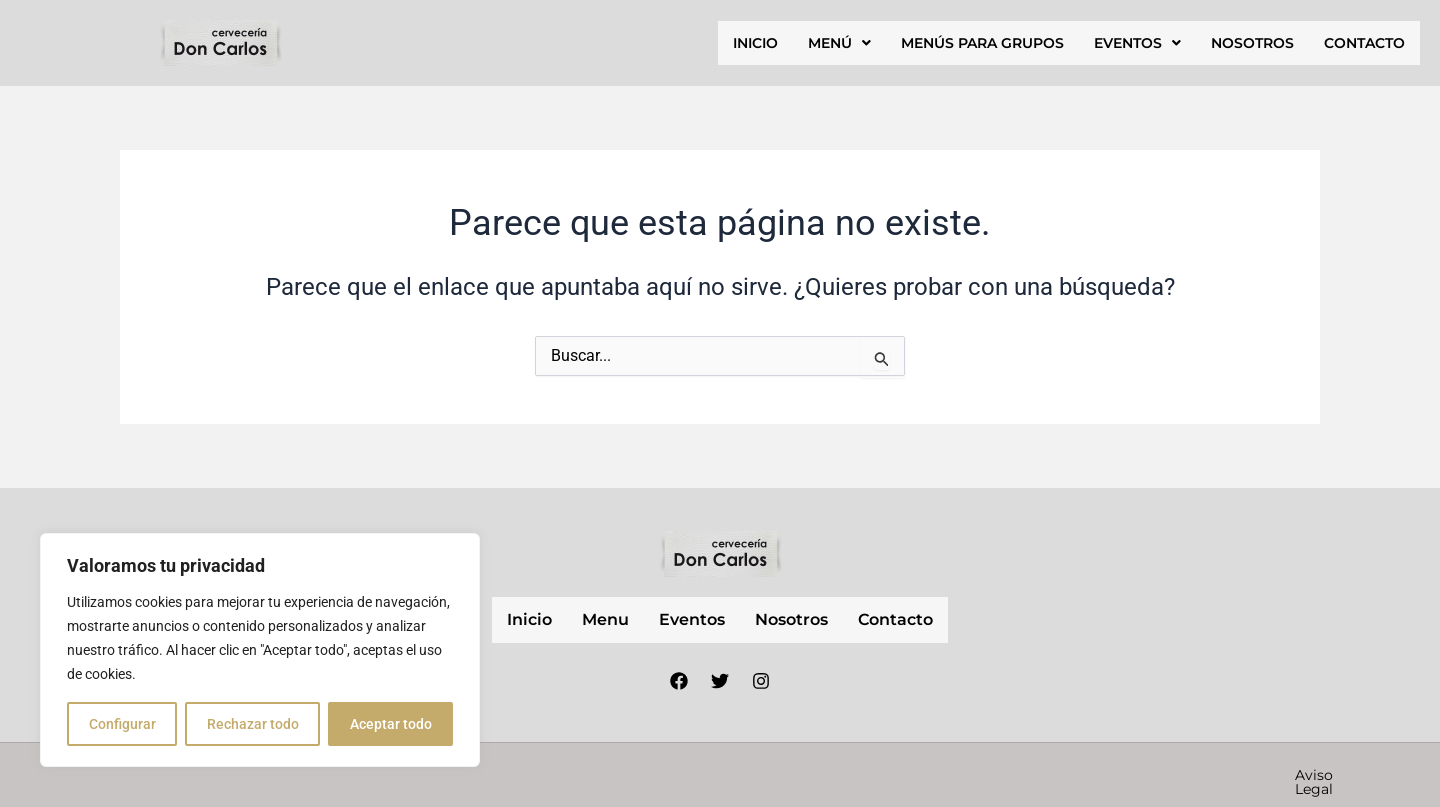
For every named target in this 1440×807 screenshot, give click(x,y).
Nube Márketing (633, 774)
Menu (605, 619)
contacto (1364, 43)
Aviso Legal (874, 775)
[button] (839, 43)
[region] (260, 650)
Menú (839, 43)
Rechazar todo (253, 724)
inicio (755, 43)
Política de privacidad (1021, 775)
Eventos (1137, 43)
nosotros (1252, 43)
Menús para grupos (982, 43)
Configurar (122, 724)
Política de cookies (1197, 775)
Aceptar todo (391, 724)
